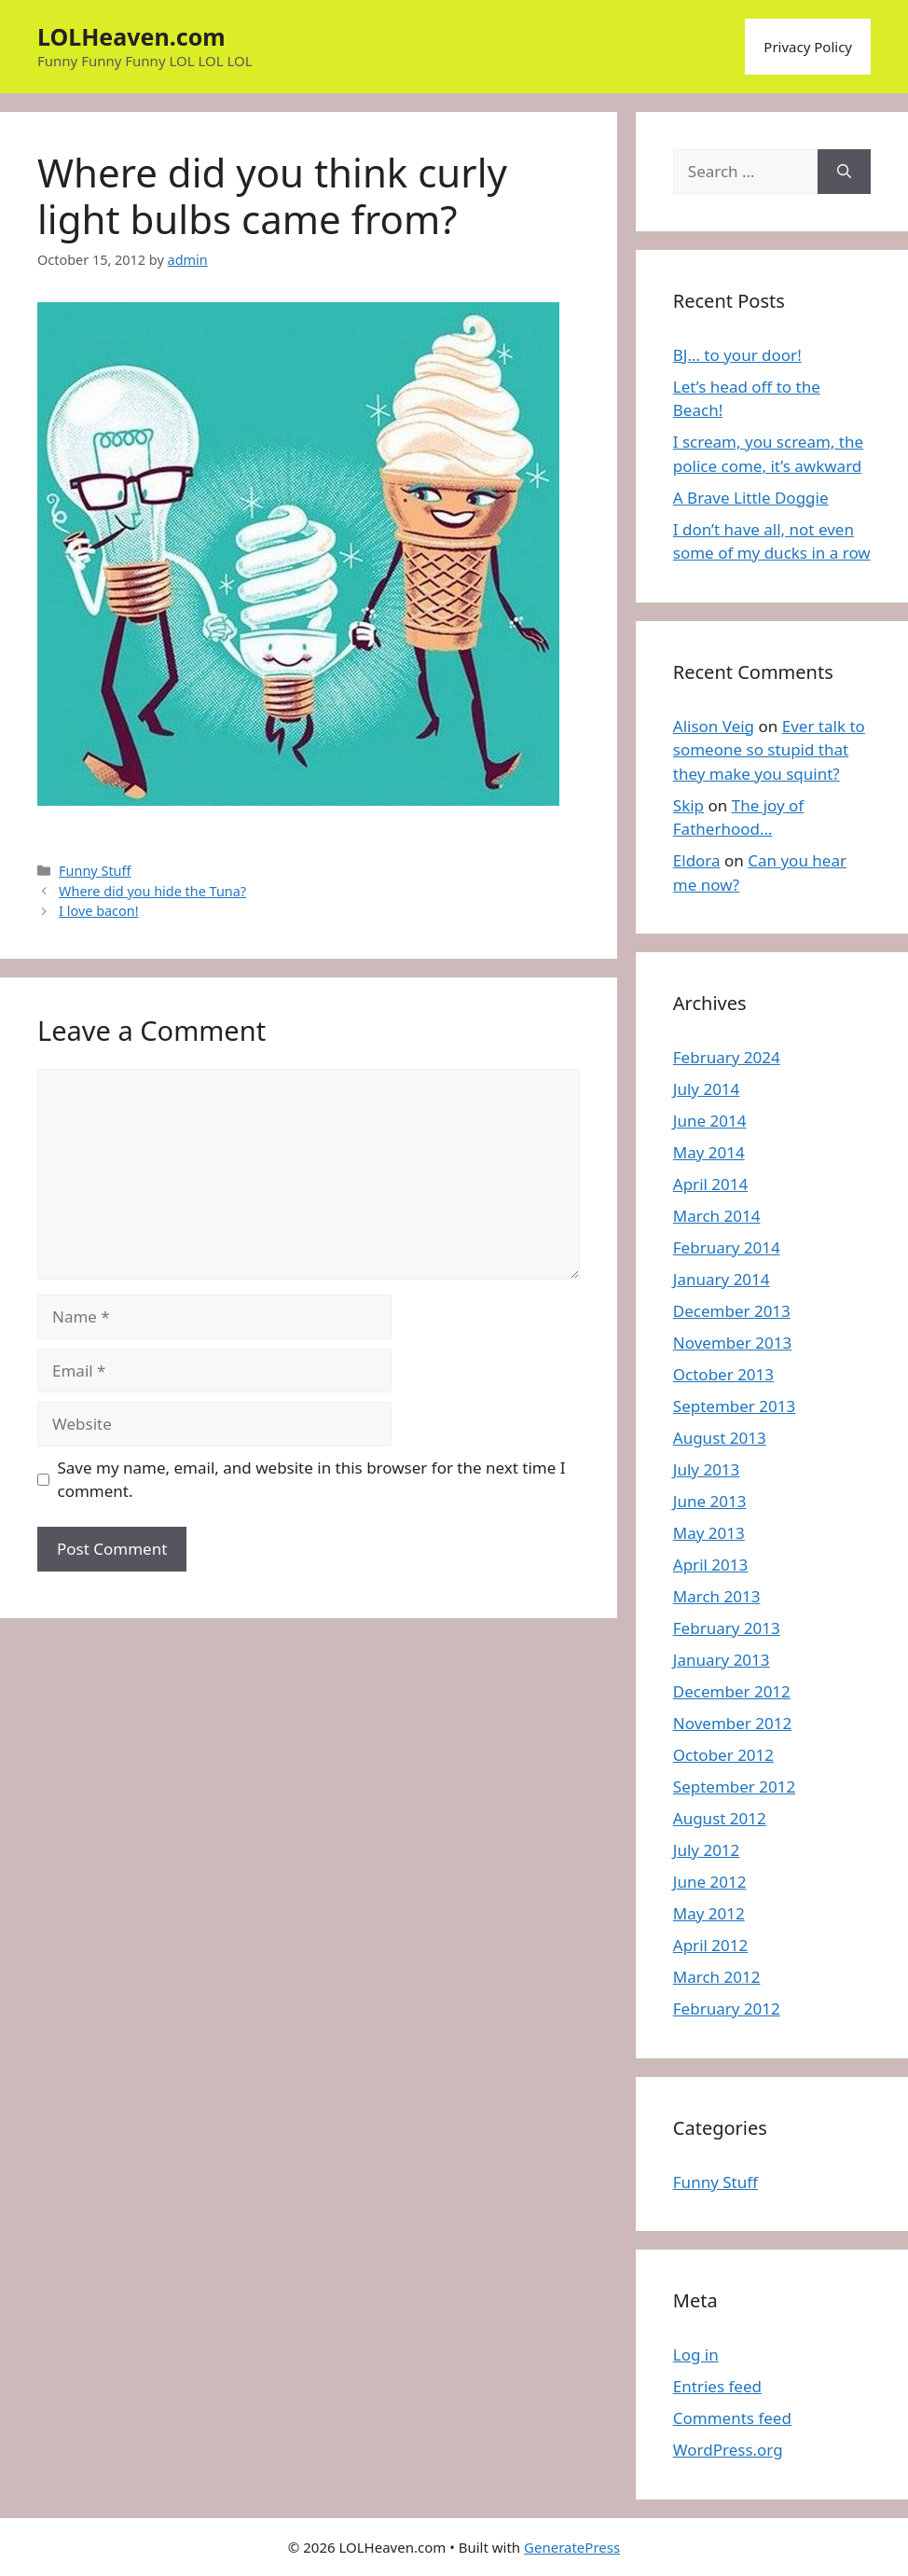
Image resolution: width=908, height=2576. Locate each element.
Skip (688, 805)
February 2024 (726, 1057)
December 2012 (732, 1691)
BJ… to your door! (737, 355)
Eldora (697, 860)
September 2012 (734, 1786)
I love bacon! (99, 911)
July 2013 (706, 1469)
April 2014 (710, 1184)
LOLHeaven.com (131, 36)
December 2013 (732, 1311)
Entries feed (717, 2386)
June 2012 (710, 1881)
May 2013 (709, 1533)
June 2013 (710, 1501)
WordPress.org (728, 2449)
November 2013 (732, 1342)
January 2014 (721, 1279)
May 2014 (709, 1152)
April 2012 (710, 1945)
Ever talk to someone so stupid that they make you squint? (769, 749)
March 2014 (717, 1215)
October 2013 (723, 1374)
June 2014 (710, 1120)
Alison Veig (713, 726)
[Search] (844, 171)
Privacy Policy (808, 46)
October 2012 (723, 1755)
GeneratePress (572, 2547)
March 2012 (717, 1976)
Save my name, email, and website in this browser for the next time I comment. (312, 1480)
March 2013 (717, 1596)
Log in (696, 2354)
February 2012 (726, 2008)
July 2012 (706, 1850)
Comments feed (732, 2418)
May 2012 (709, 1913)
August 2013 (719, 1437)
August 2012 (719, 1818)
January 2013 (721, 1659)
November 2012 (732, 1723)
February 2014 (726, 1247)
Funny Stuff (95, 870)
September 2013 (734, 1406)
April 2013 (710, 1564)
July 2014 (706, 1089)
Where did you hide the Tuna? (152, 891)
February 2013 (726, 1628)
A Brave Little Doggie (751, 497)
